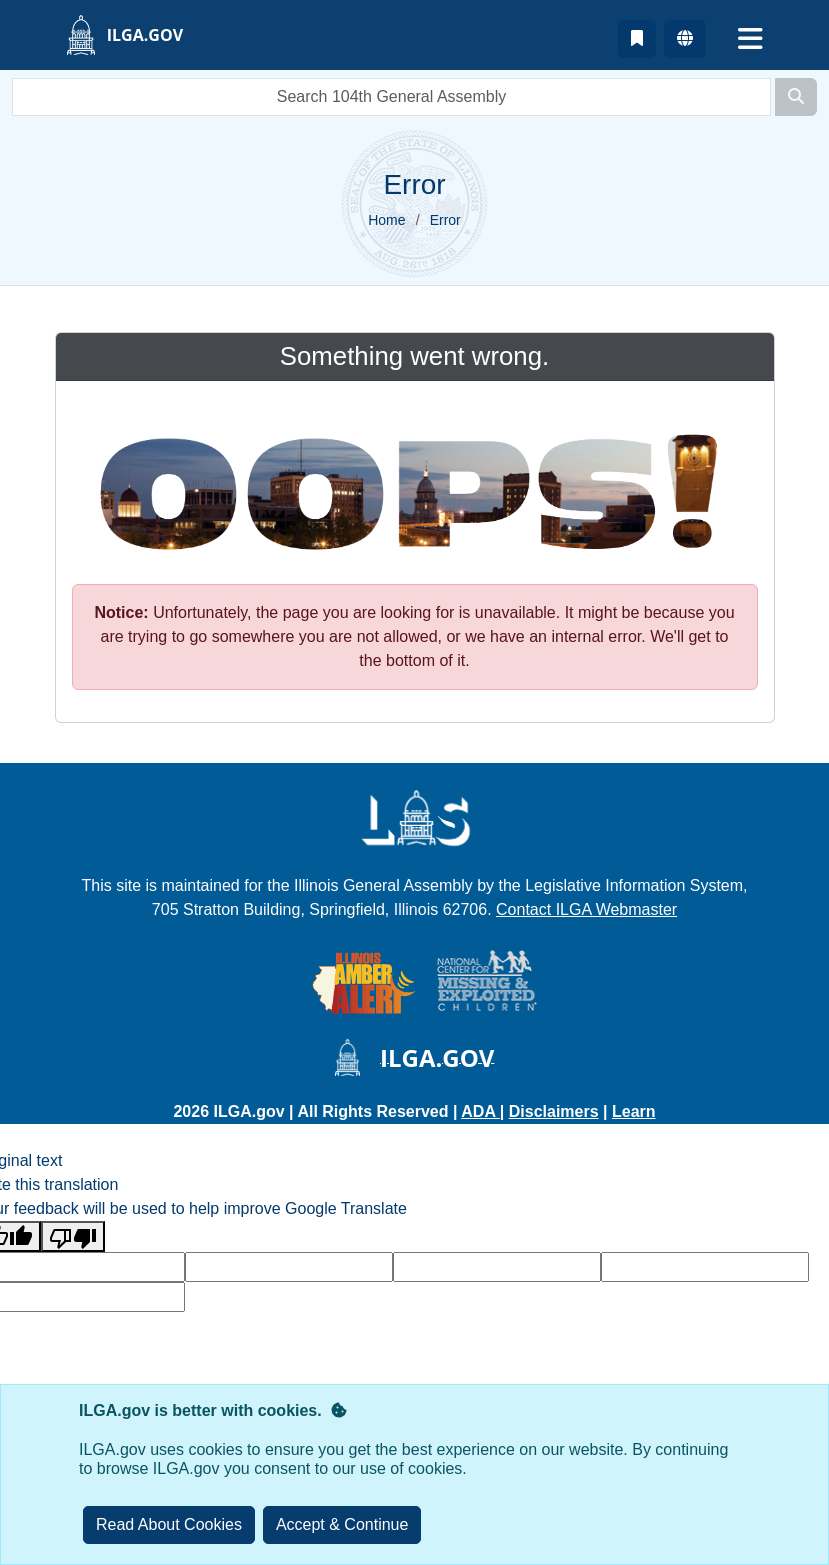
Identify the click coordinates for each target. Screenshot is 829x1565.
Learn (634, 1111)
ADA (480, 1111)
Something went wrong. (414, 356)
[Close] (342, 1525)
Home (386, 220)
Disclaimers (554, 1111)
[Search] (796, 97)
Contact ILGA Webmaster (586, 909)
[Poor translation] (73, 1236)
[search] (391, 97)
